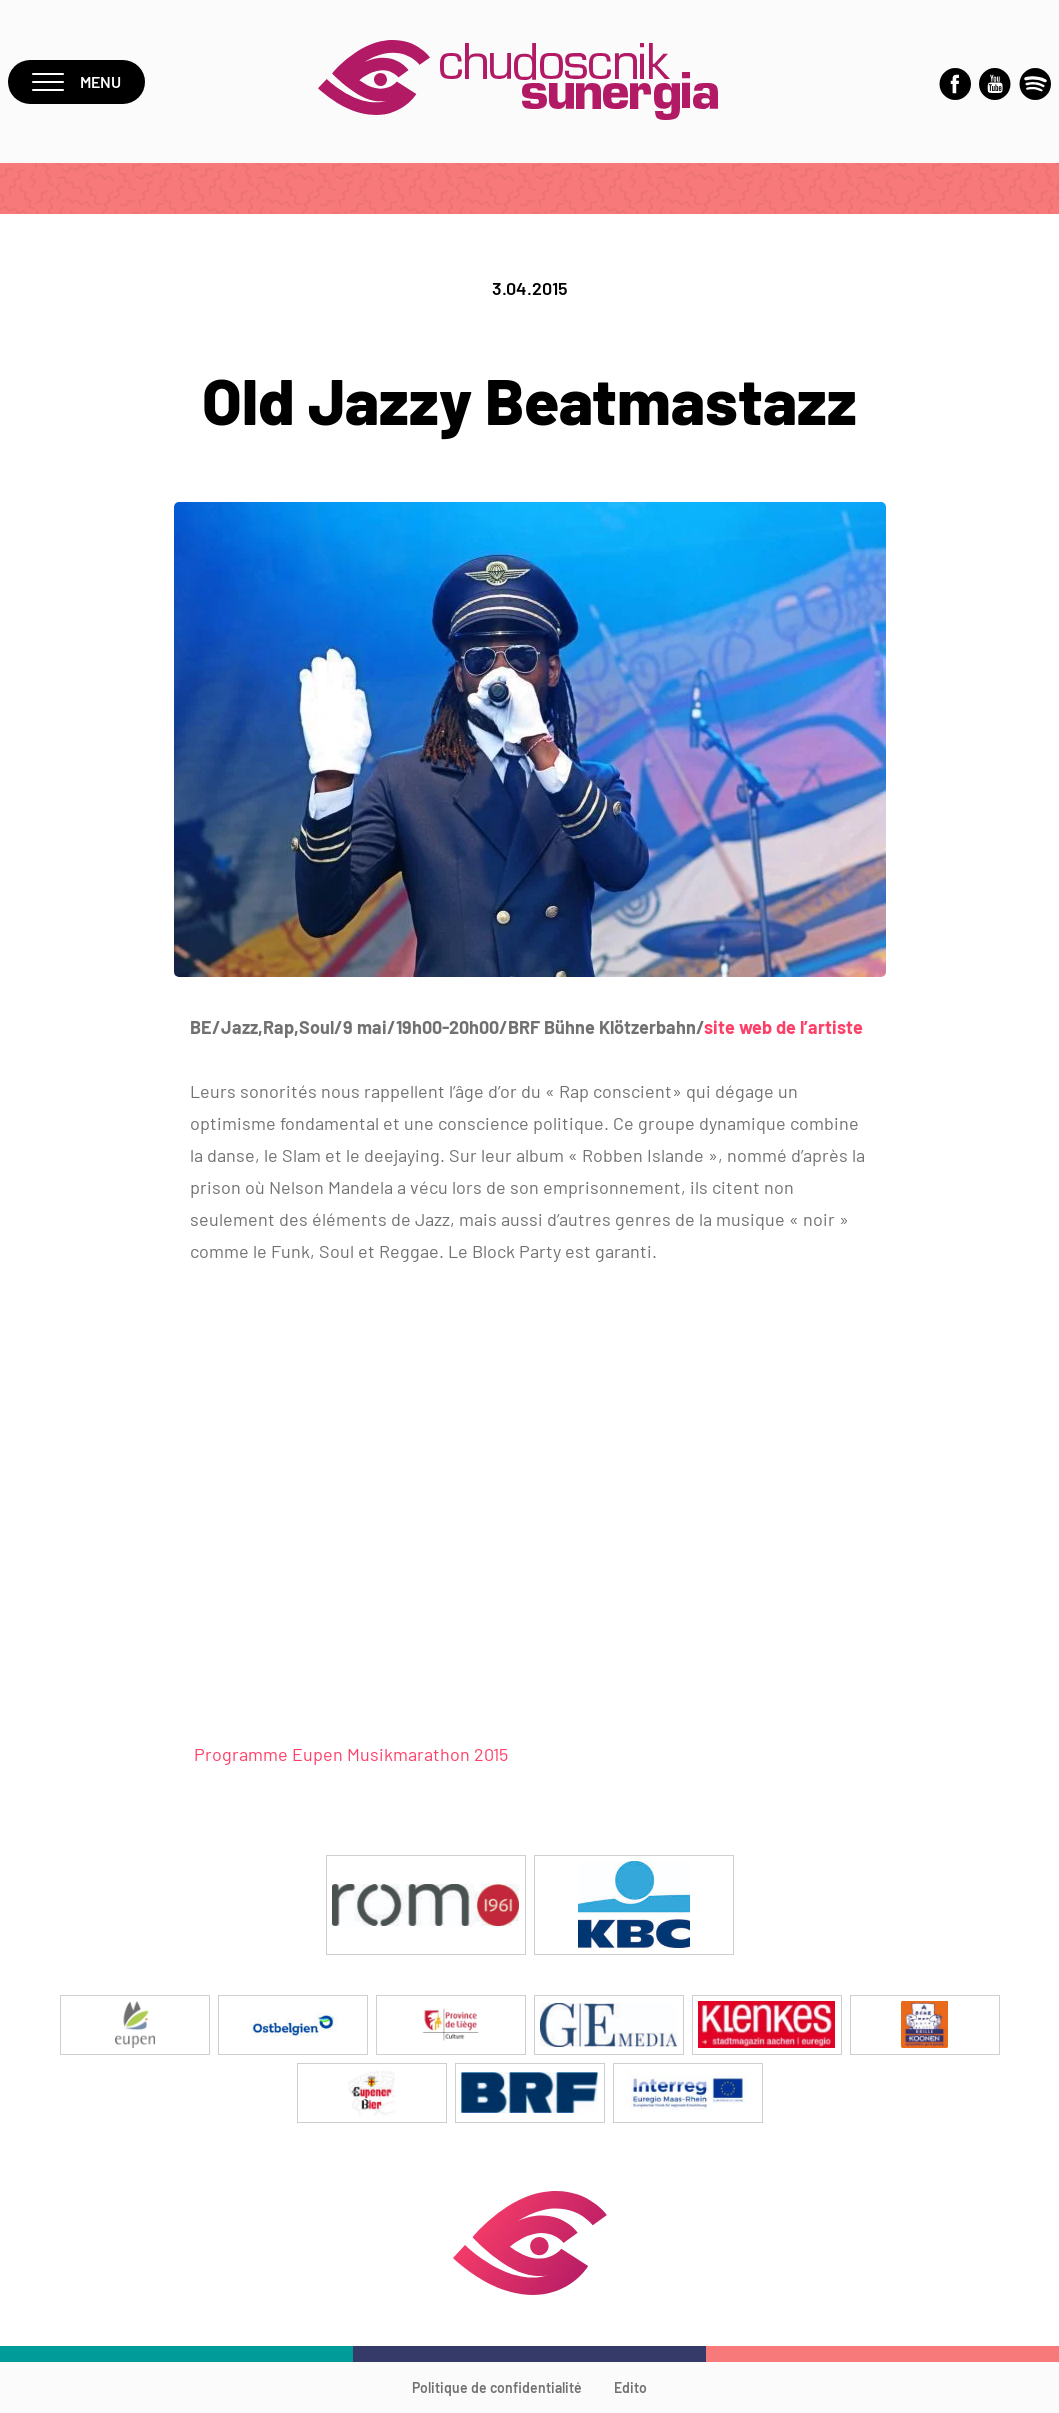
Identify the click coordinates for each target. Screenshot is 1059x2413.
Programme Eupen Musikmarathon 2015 (349, 1754)
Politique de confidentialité (497, 2387)
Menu (76, 81)
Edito (630, 2387)
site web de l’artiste (783, 1027)
